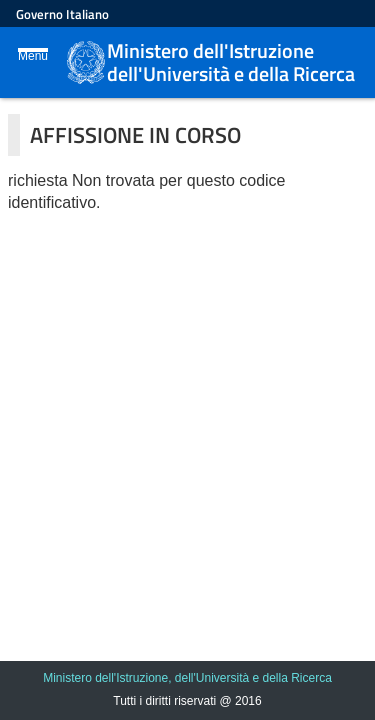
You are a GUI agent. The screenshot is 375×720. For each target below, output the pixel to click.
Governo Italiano (62, 14)
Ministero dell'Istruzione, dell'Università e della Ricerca (187, 678)
